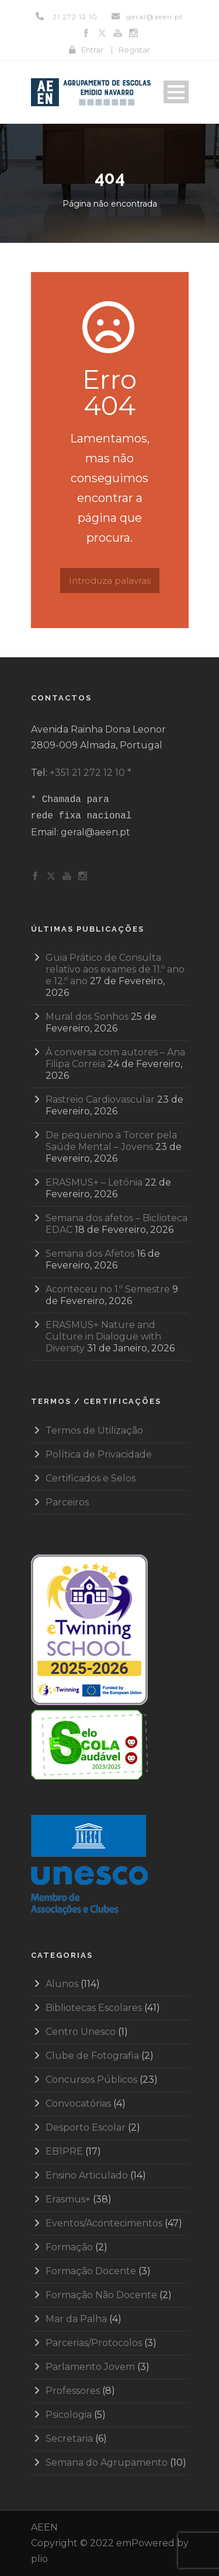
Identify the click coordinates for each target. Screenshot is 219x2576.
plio (39, 2558)
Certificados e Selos (90, 1478)
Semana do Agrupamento (107, 2462)
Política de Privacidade (99, 1454)
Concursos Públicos (91, 2079)
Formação (69, 2247)
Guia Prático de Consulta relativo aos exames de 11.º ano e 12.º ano (115, 969)
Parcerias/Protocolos (94, 2342)
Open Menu (176, 92)
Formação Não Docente (101, 2294)
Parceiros (67, 1502)
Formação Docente (91, 2271)
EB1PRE (64, 2151)
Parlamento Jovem (90, 2366)
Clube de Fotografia (92, 2055)
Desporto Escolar (86, 2127)
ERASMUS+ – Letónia (94, 1182)
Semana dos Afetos (90, 1253)
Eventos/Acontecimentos (104, 2223)
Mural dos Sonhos (87, 1016)
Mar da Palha (76, 2318)
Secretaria (69, 2438)
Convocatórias (78, 2103)
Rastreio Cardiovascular (100, 1099)
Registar (134, 49)
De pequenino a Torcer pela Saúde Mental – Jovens (111, 1141)
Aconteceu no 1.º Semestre (108, 1289)
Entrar (92, 49)
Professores (73, 2390)
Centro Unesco (81, 2031)
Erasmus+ (68, 2199)
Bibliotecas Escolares (94, 2007)
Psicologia (69, 2414)
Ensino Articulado (87, 2175)
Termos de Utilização (94, 1430)
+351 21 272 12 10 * (90, 772)
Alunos (62, 1983)
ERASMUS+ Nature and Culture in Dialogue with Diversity (103, 1336)
